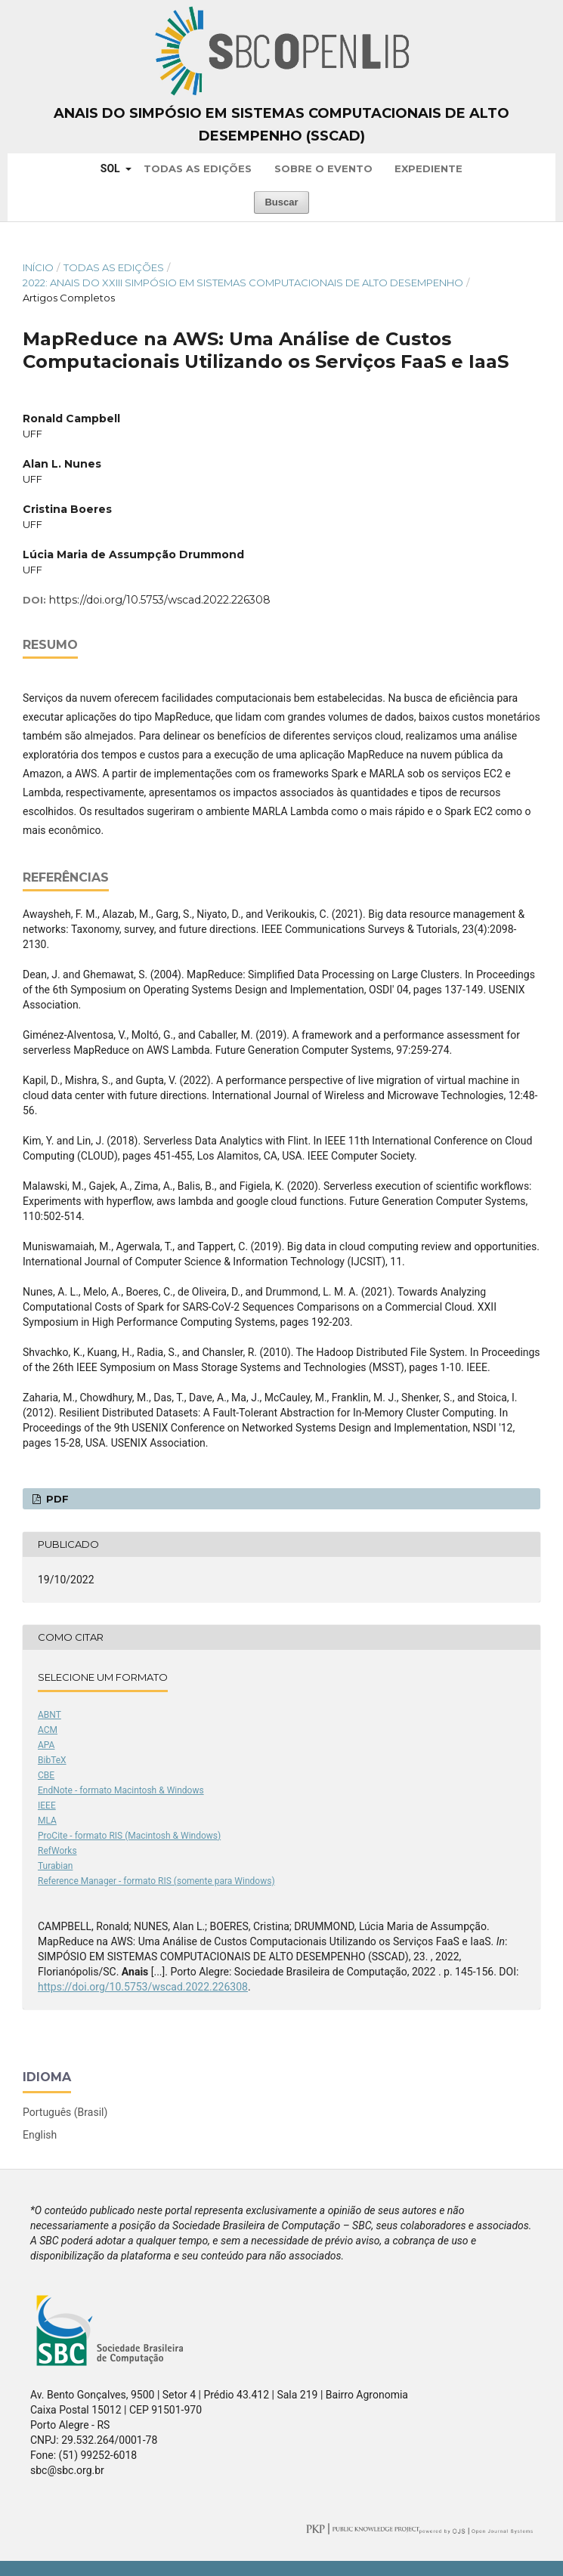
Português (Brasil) (65, 2112)
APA (46, 1745)
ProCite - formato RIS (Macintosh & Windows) (129, 1835)
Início (38, 267)
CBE (46, 1775)
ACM (47, 1730)
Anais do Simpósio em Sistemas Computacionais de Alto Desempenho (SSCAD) (281, 124)
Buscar (281, 202)
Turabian (55, 1866)
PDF (56, 1499)
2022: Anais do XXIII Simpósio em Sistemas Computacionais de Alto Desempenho (243, 282)
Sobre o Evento (323, 168)
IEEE (47, 1805)
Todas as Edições (198, 168)
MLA (47, 1820)
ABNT (49, 1715)
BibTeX (52, 1760)
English (40, 2135)
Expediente (428, 168)
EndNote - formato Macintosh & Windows (121, 1790)
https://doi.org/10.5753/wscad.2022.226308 (160, 600)
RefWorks (57, 1851)
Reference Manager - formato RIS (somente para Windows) (156, 1881)
